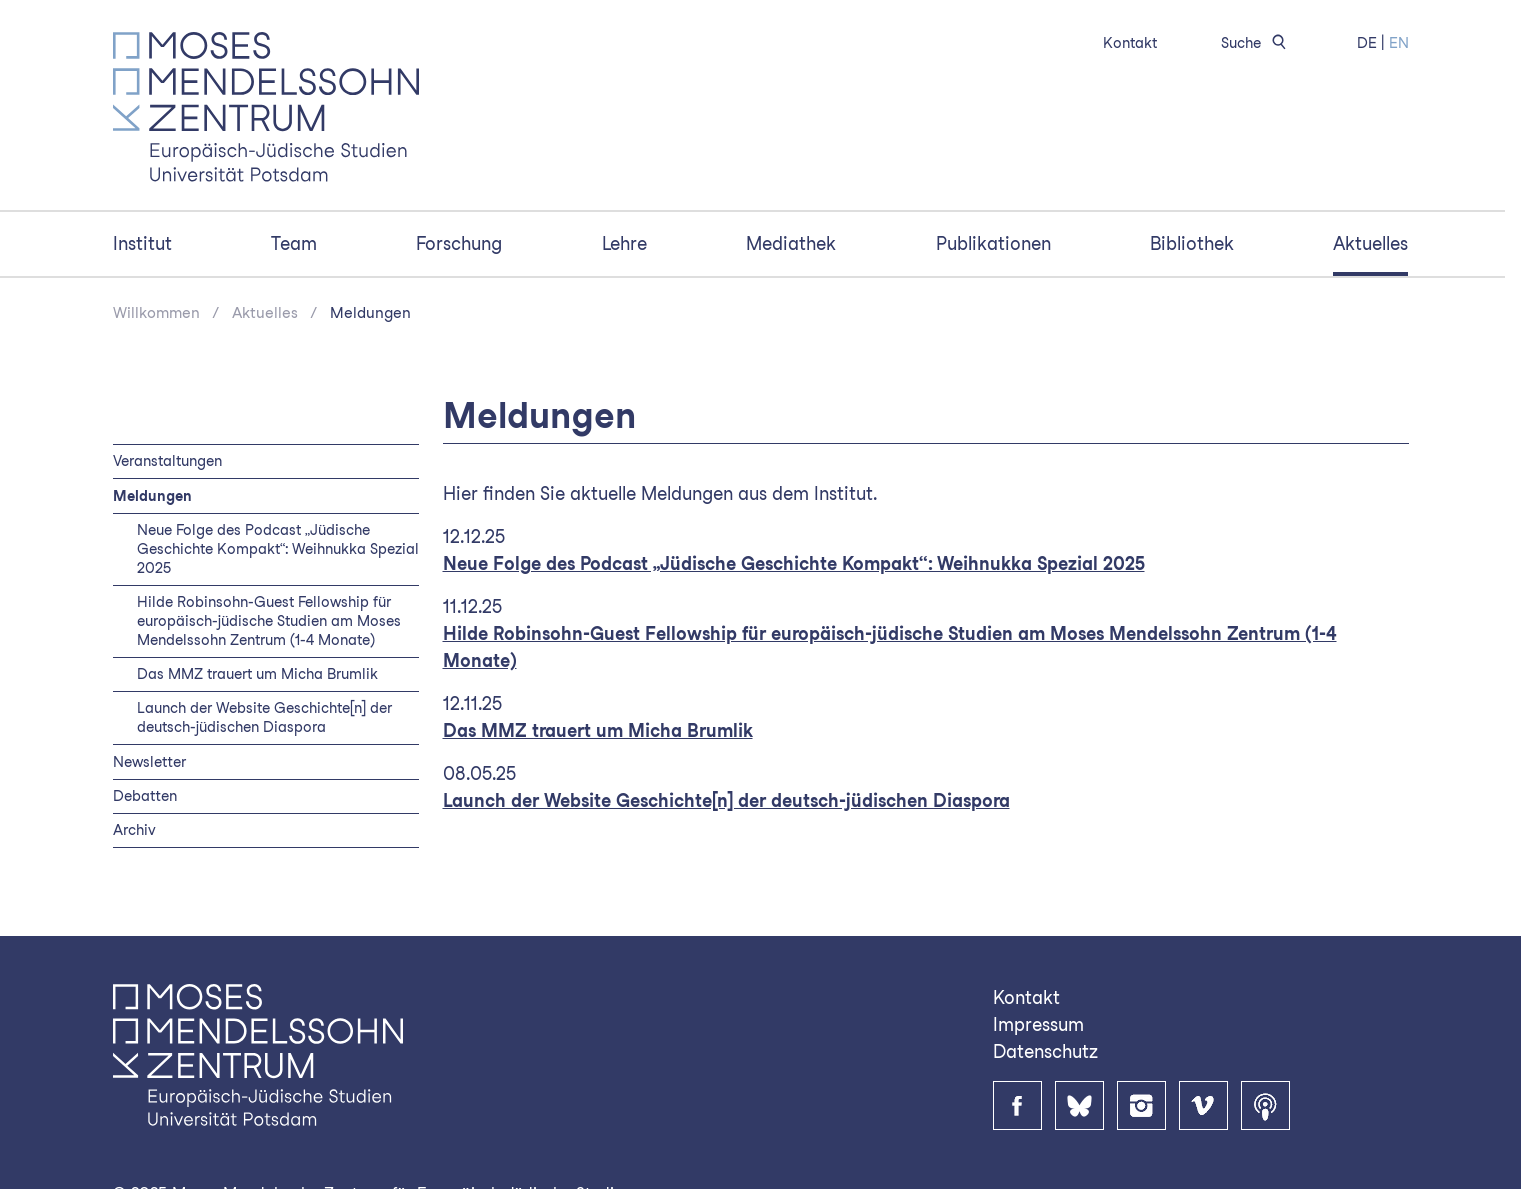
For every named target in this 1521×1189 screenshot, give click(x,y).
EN (1399, 42)
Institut (142, 243)
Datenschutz (1045, 1051)
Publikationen (993, 243)
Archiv (134, 829)
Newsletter (149, 761)
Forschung (459, 243)
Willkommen (156, 313)
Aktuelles (1370, 243)
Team (294, 243)
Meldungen (370, 313)
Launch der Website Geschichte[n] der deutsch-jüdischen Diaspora (264, 717)
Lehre (624, 243)
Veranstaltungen (167, 460)
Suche (1257, 42)
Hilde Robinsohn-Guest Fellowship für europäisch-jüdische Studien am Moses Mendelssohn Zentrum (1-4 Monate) (269, 620)
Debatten (145, 795)
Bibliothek (1192, 243)
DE (1367, 42)
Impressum (1038, 1024)
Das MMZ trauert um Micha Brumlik (257, 673)
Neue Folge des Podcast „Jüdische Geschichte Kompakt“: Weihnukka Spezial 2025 (278, 548)
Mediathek (791, 243)
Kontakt (1130, 42)
